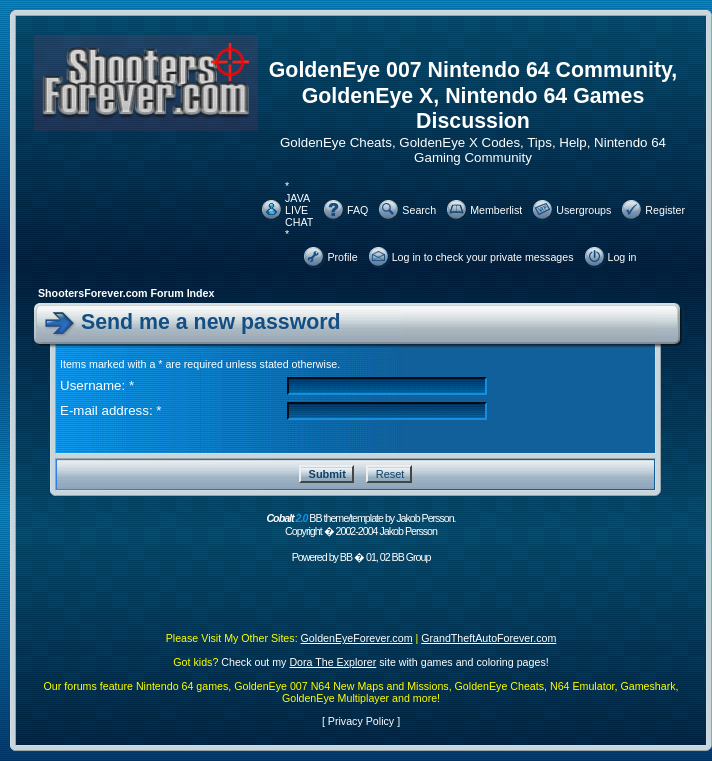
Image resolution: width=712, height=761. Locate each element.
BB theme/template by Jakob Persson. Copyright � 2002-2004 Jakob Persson (360, 524)
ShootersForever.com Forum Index (126, 293)
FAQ (357, 210)
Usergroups (583, 210)
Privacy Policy (361, 721)
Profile (342, 257)
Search (419, 210)
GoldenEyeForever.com (357, 638)
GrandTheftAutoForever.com (488, 638)
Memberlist (496, 210)
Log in (622, 257)
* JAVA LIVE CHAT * (299, 210)
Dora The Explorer (332, 662)
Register (665, 210)
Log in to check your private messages (483, 257)
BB (346, 557)
